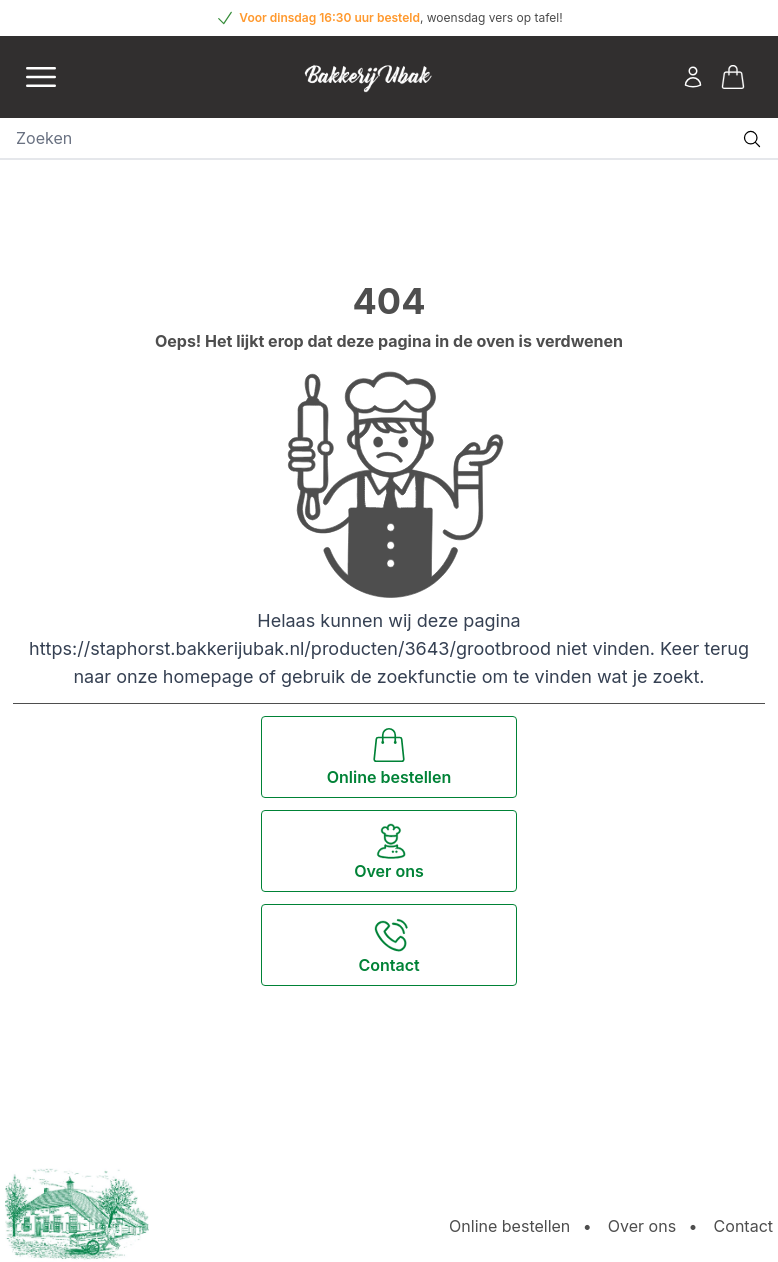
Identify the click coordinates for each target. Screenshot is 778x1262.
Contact (743, 1226)
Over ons (642, 1226)
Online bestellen (509, 1226)
